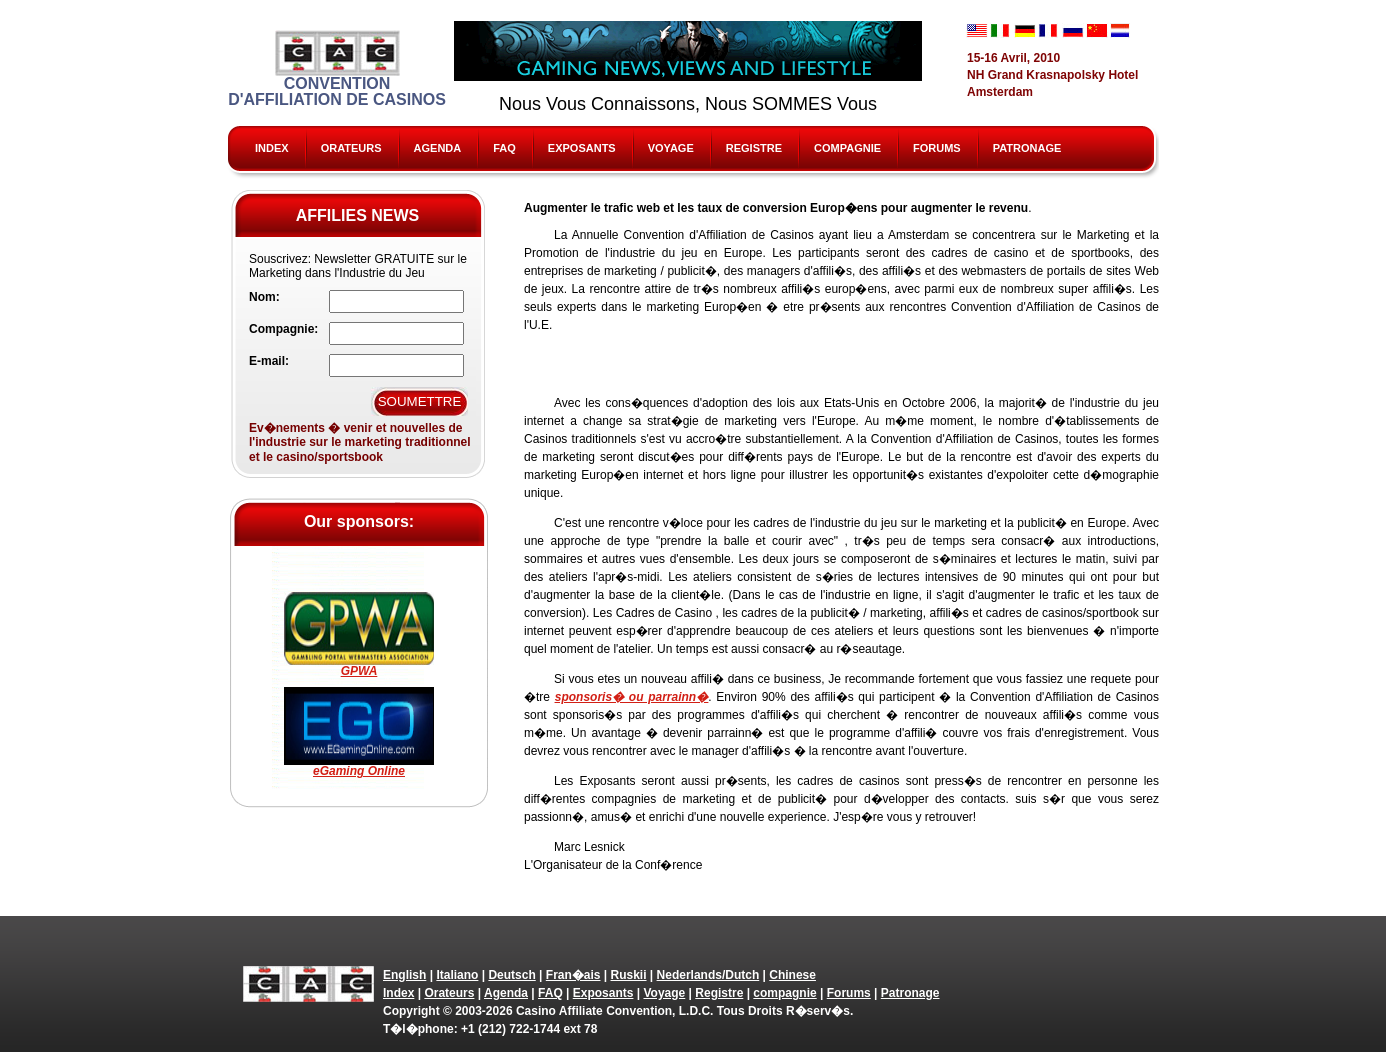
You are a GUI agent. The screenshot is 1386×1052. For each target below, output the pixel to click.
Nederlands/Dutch (708, 975)
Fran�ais (573, 975)
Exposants (582, 148)
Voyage (671, 148)
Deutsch (511, 975)
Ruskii (629, 975)
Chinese (792, 975)
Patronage (1027, 148)
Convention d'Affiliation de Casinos (337, 69)
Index (272, 148)
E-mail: (269, 361)
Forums (937, 148)
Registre (754, 148)
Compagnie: (283, 329)
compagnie (847, 148)
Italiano (457, 975)
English (404, 975)
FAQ (504, 148)
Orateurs (351, 148)
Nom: (264, 297)
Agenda (438, 148)
